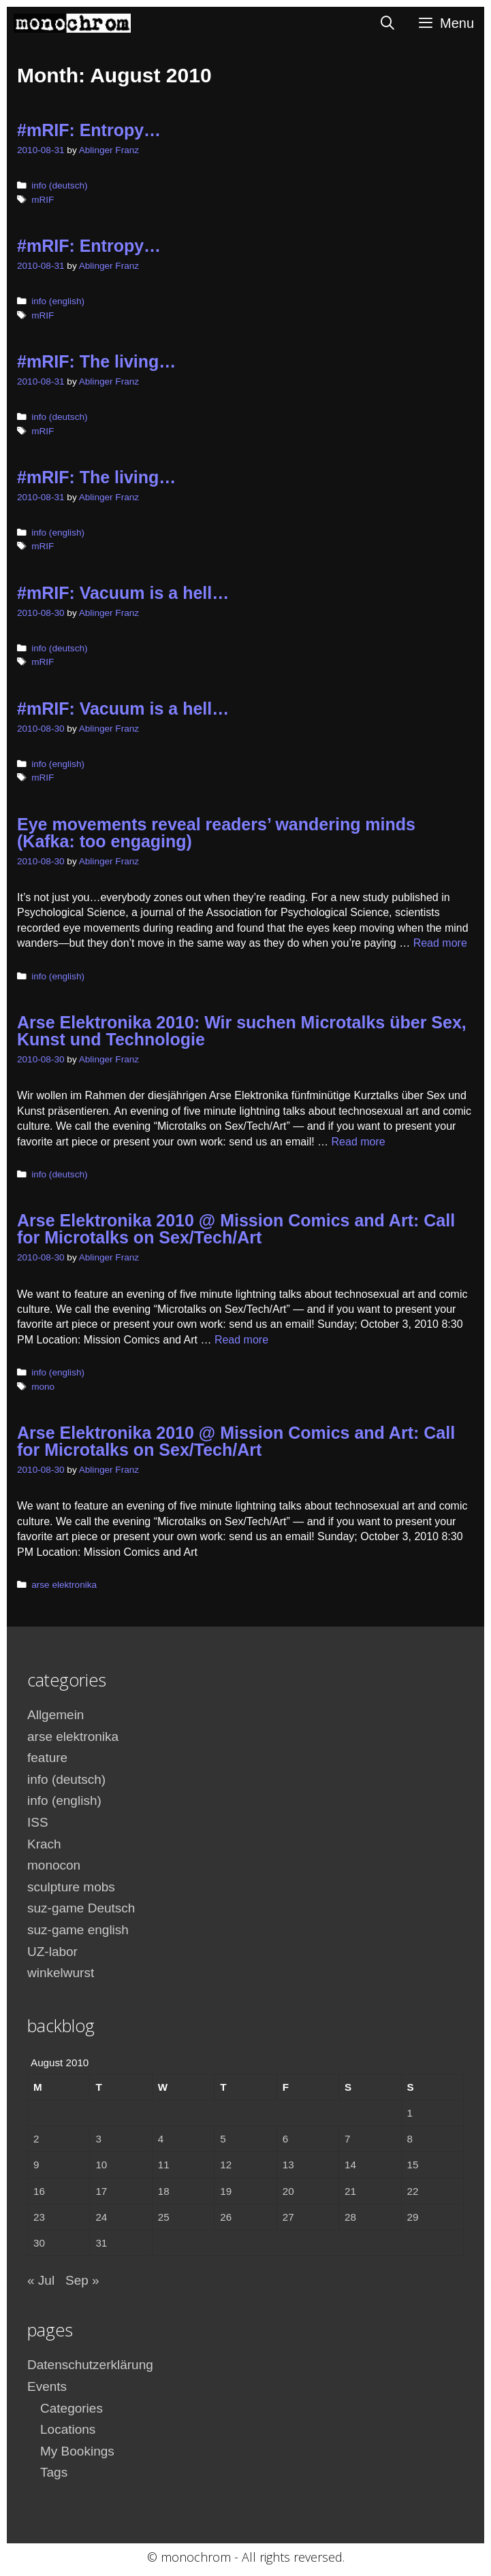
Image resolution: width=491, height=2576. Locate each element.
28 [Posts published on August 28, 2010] (350, 2217)
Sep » (82, 2280)
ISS (37, 1822)
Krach (44, 1844)
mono (42, 1387)
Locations (67, 2429)
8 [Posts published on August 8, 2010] (410, 2139)
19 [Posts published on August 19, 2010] (226, 2191)
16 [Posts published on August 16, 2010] (39, 2191)
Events (47, 2386)
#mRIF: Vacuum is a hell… (123, 592)
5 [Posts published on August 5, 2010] (222, 2139)
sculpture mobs (71, 1887)
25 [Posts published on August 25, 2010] (164, 2217)
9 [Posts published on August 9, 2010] (36, 2164)
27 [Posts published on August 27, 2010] (288, 2217)
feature (47, 1757)
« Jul (40, 2280)
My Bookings (77, 2451)
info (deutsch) (59, 185)
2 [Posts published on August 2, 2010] (36, 2139)
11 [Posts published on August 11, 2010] (164, 2164)
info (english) (57, 301)
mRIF (42, 200)
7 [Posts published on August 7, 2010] (347, 2139)
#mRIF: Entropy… (89, 130)
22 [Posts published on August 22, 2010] (413, 2191)
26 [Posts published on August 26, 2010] (226, 2217)
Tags (53, 2472)
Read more (440, 943)
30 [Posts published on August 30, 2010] (39, 2243)
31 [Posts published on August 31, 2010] (101, 2243)
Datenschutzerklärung (90, 2365)
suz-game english (78, 1930)
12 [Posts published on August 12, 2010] (226, 2164)
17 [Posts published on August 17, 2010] (101, 2191)
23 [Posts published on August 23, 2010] (39, 2217)
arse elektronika (64, 1585)
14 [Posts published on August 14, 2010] (350, 2164)
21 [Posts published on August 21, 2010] (350, 2191)
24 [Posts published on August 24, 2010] (101, 2217)
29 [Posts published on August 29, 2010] (413, 2217)
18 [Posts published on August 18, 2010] (164, 2191)
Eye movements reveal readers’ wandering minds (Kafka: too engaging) (216, 833)
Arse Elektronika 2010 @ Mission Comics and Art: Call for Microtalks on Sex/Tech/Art (236, 1229)
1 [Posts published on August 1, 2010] (410, 2113)
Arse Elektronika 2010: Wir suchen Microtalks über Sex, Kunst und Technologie (241, 1031)
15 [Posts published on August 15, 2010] (413, 2164)
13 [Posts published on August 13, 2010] (288, 2164)
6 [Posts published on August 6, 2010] (285, 2139)
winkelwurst (60, 1973)
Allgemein (55, 1715)
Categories (71, 2408)
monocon (53, 1865)
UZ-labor (52, 1951)
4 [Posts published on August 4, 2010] (160, 2139)
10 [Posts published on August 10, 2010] (101, 2164)
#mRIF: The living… (96, 361)
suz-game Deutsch (81, 1908)
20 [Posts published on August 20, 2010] (288, 2191)
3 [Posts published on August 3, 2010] (98, 2139)
